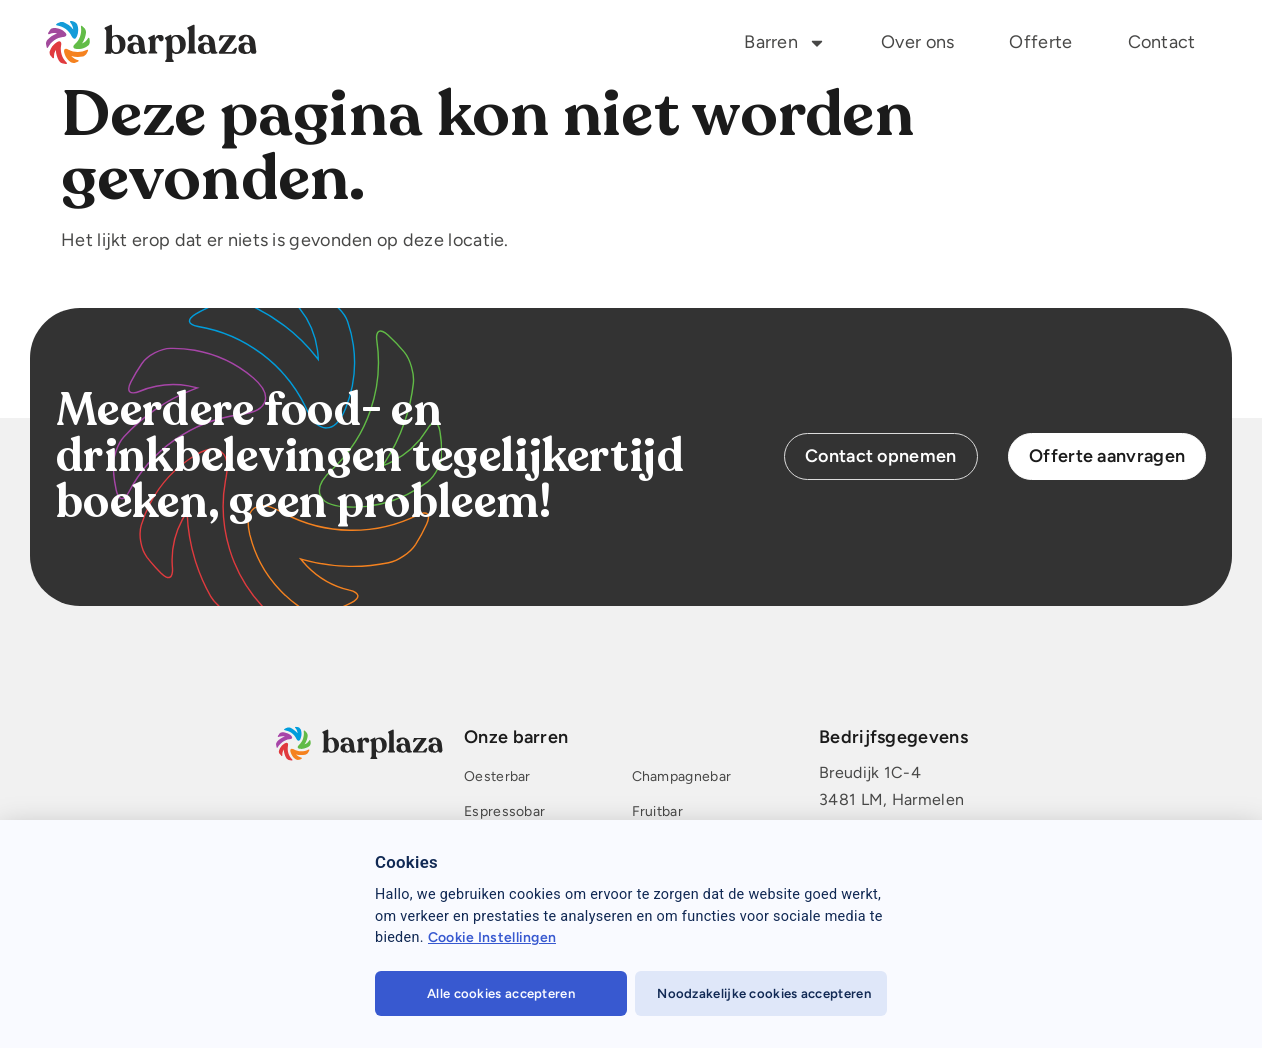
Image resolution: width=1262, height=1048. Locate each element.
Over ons (917, 42)
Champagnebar (681, 777)
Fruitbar (656, 812)
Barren (785, 43)
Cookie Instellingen (492, 937)
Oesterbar (497, 777)
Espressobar (504, 812)
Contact (1162, 42)
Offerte (1040, 42)
